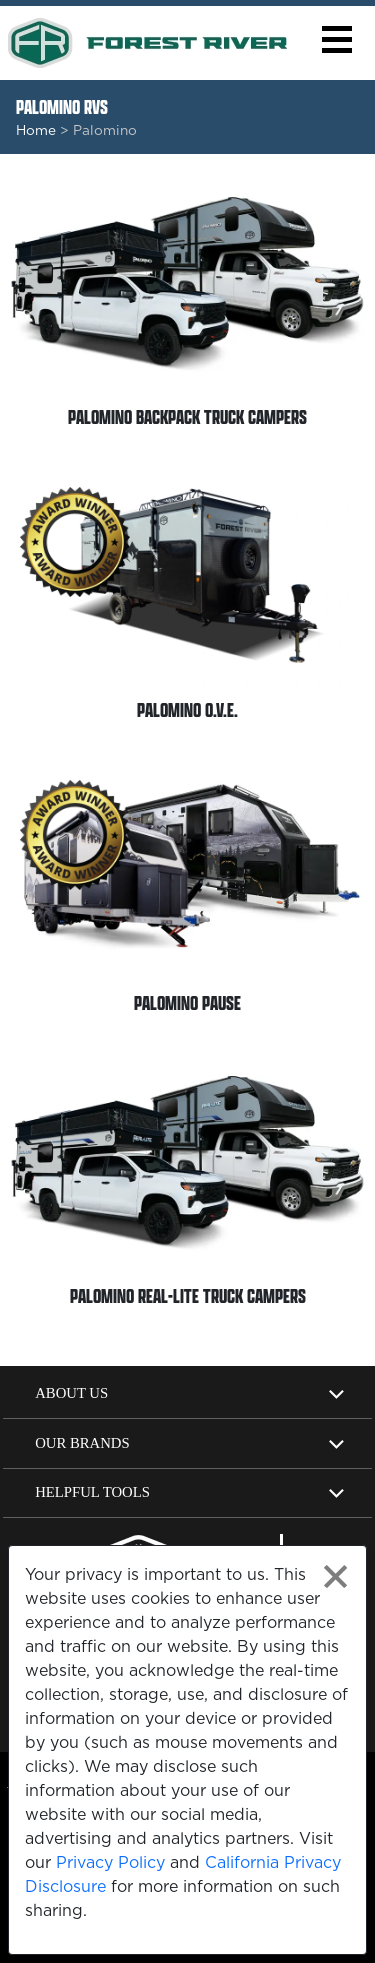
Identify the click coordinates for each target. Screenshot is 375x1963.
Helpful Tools (92, 1492)
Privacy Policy (110, 1862)
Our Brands (82, 1443)
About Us (71, 1393)
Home (36, 130)
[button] (336, 39)
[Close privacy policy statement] (335, 1576)
